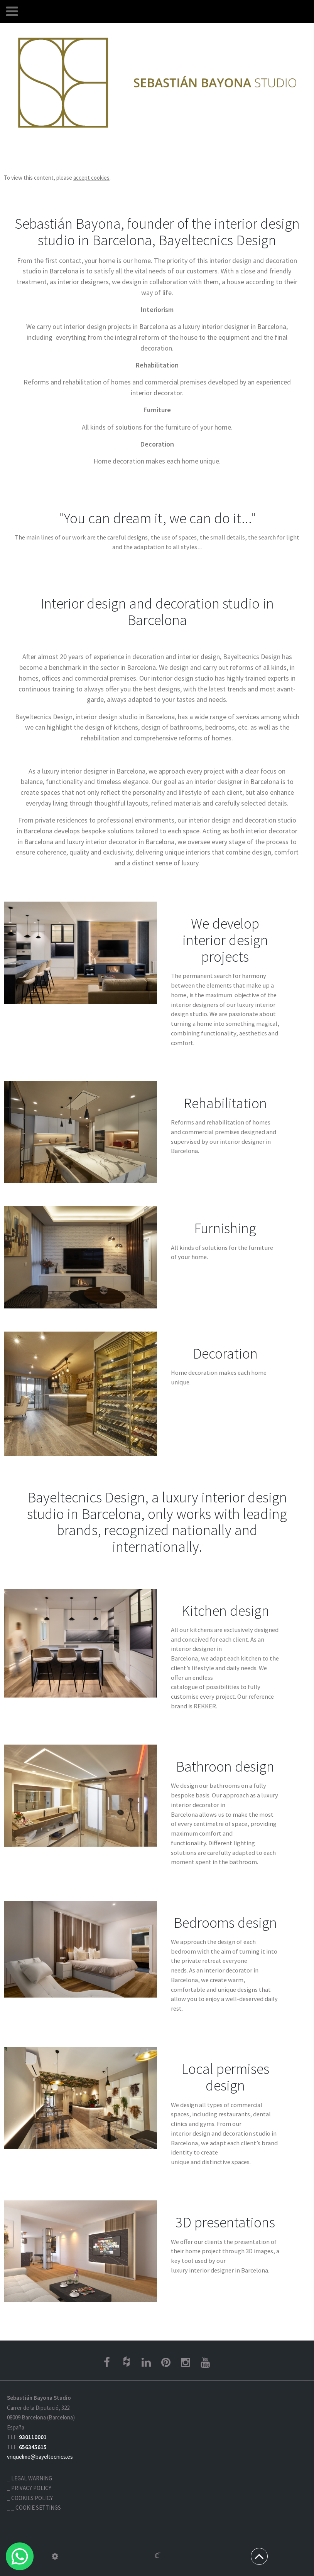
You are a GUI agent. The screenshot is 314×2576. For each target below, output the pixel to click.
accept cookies (91, 177)
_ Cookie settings (36, 2507)
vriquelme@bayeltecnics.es (40, 2456)
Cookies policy (32, 2498)
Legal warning (31, 2478)
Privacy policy (31, 2488)
